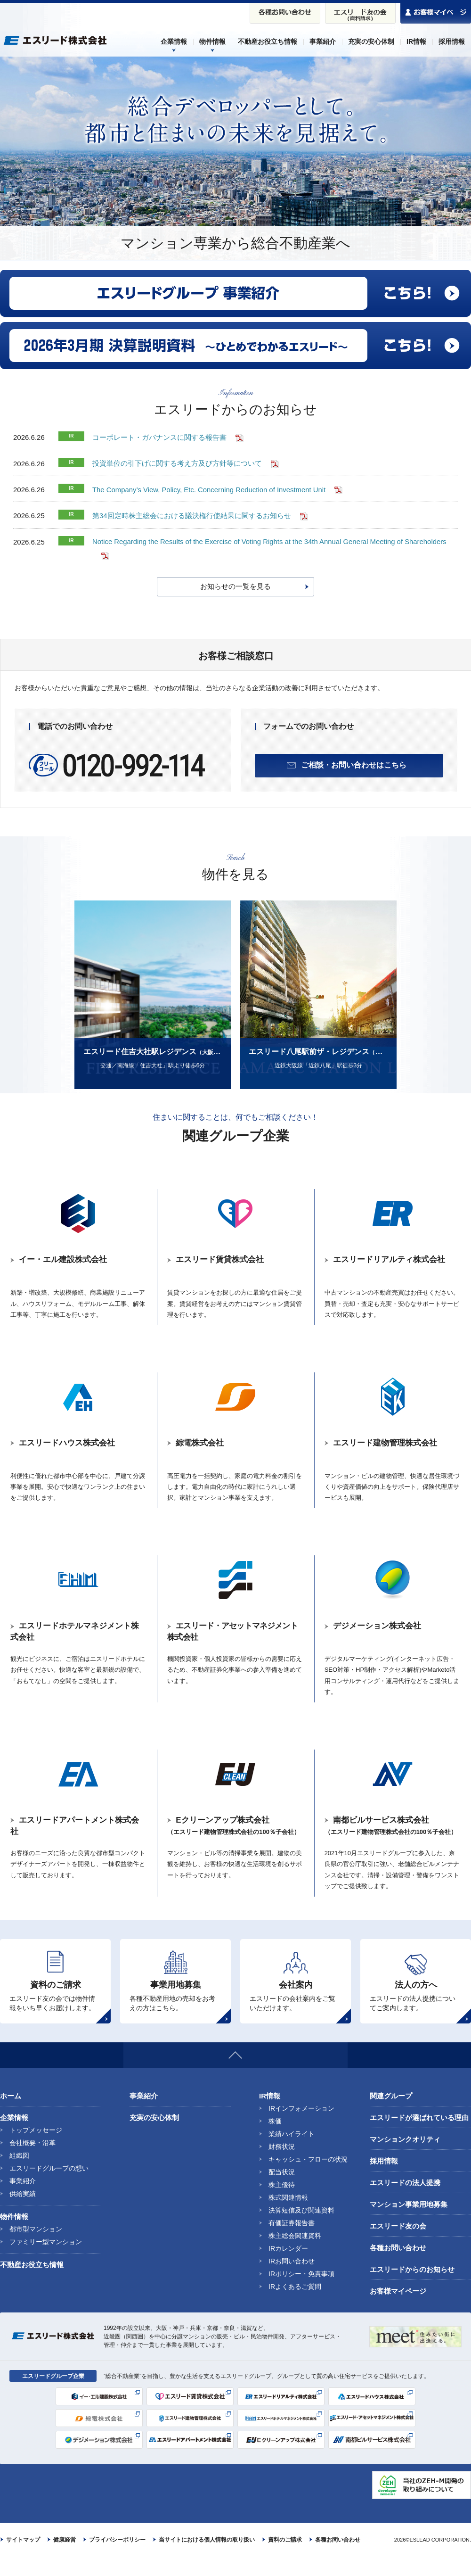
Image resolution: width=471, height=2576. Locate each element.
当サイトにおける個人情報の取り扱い (207, 2559)
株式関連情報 (288, 2217)
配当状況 (281, 2191)
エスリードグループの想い (49, 2187)
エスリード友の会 (398, 2245)
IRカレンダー (288, 2267)
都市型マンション (35, 2248)
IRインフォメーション (301, 2127)
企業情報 (14, 2137)
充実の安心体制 (154, 2137)
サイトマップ (23, 2559)
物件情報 (14, 2236)
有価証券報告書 (291, 2242)
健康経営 (64, 2559)
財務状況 (281, 2166)
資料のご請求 (285, 2559)
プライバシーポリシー (117, 2559)
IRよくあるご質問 (294, 2306)
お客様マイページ (398, 2310)
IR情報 (269, 2115)
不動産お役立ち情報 (32, 2284)
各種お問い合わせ (398, 2267)
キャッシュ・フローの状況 (308, 2178)
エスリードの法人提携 (405, 2202)
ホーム (10, 2115)
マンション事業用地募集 (408, 2224)
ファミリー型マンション (45, 2261)
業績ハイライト (291, 2153)
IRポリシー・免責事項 (301, 2293)
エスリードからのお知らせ (412, 2289)
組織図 (19, 2175)
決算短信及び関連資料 (301, 2229)
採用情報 (384, 2180)
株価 (275, 2140)
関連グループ (391, 2115)
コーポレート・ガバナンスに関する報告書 (159, 437)
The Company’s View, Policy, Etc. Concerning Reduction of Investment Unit (209, 489)
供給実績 (22, 2213)
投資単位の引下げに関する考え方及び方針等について (177, 463)
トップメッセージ (35, 2149)
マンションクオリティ (405, 2159)
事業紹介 (22, 2200)
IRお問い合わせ (291, 2280)
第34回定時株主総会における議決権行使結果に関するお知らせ (191, 515)
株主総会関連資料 (294, 2255)
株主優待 (281, 2204)
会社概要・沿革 (32, 2162)
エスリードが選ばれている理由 (419, 2137)
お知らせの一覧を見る (235, 585)
